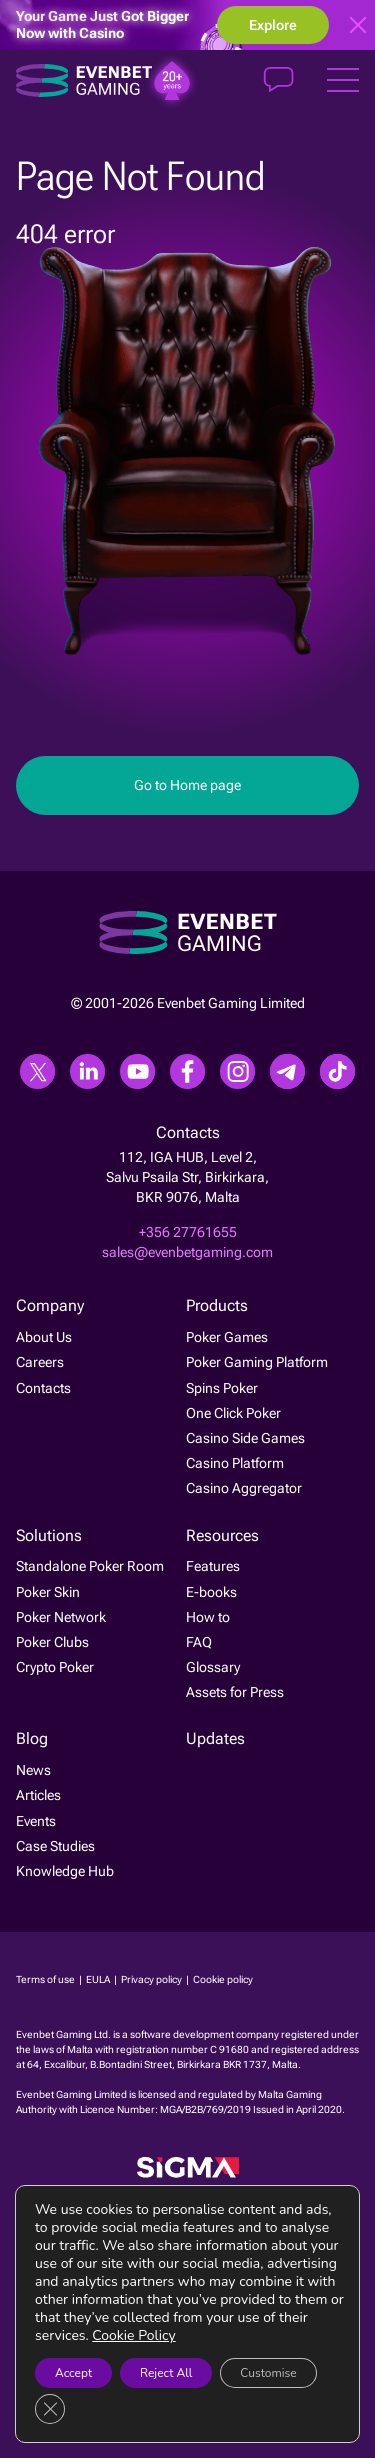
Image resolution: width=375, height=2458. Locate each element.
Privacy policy (152, 1979)
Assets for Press (235, 1692)
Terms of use (46, 1979)
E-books (211, 1592)
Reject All (166, 2373)
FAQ (199, 1642)
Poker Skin (48, 1592)
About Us (44, 1337)
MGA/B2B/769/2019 (206, 2109)
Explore (273, 25)
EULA (99, 1979)
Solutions (49, 1535)
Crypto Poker (55, 1667)
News (33, 1770)
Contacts (43, 1388)
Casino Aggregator (244, 1488)
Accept (73, 2373)
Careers (40, 1363)
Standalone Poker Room (90, 1566)
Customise (268, 2373)
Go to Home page (187, 785)
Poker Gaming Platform (257, 1363)
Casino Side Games (245, 1438)
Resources (222, 1535)
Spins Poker (222, 1388)
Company (50, 1306)
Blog (32, 1739)
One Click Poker (233, 1413)
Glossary (213, 1667)
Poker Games (227, 1337)
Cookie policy (223, 1979)
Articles (38, 1796)
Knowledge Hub (65, 1871)
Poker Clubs (52, 1642)
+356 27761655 (188, 1232)
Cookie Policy (133, 2335)
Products (217, 1306)
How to (208, 1617)
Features (213, 1566)
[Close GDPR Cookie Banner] (50, 2409)
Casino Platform (235, 1463)
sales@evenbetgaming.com (187, 1252)
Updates (215, 1739)
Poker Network (61, 1617)
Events (36, 1821)
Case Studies (55, 1846)
